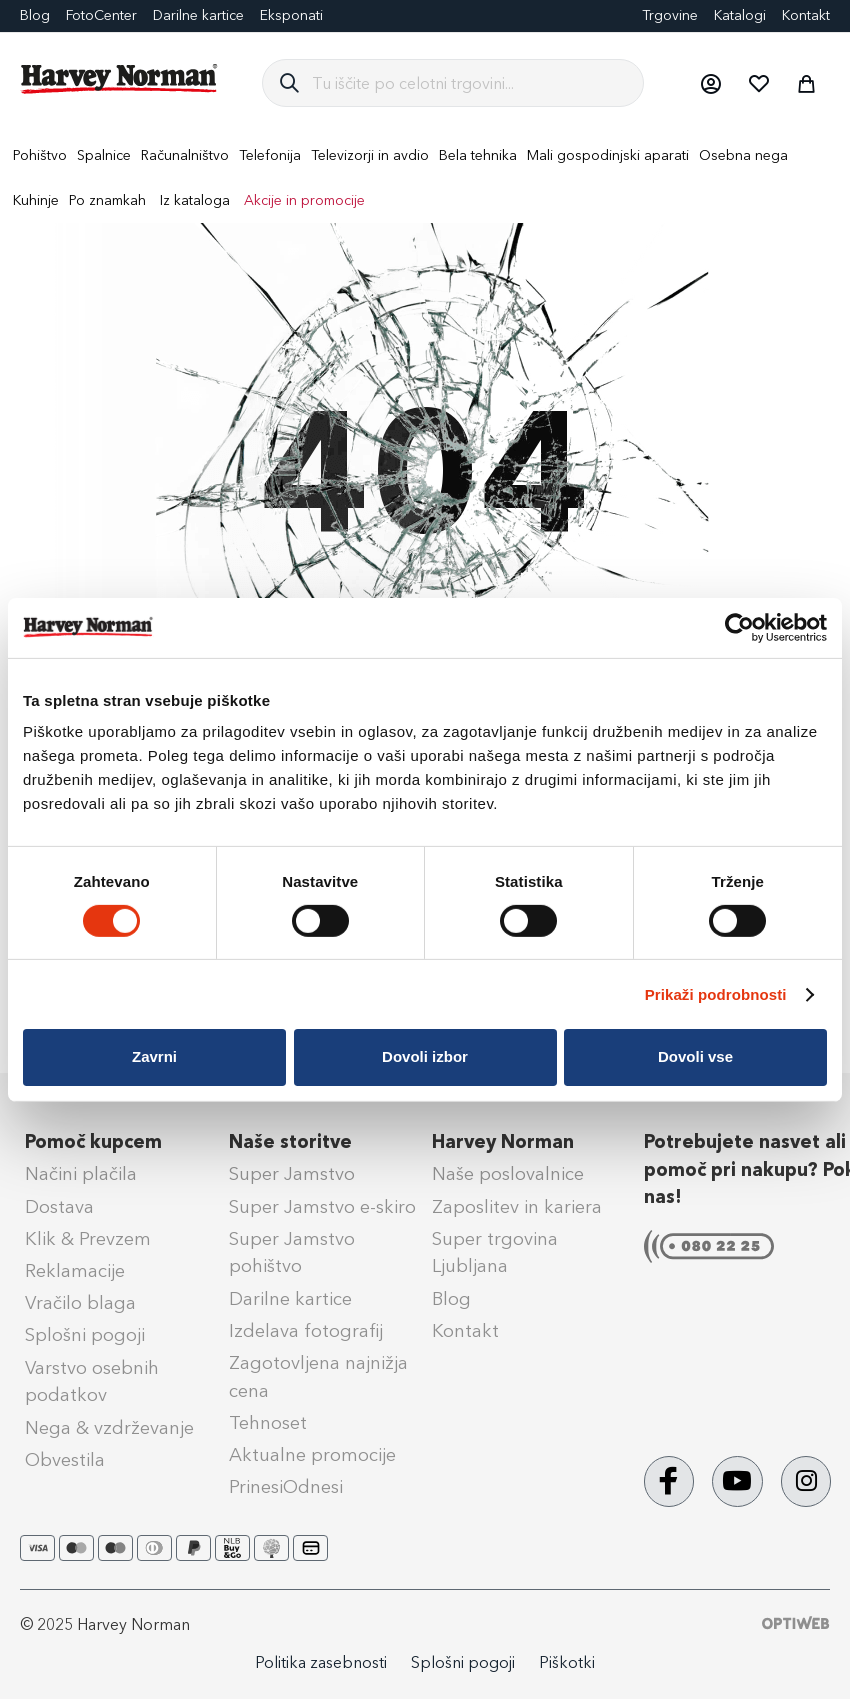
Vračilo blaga (80, 1303)
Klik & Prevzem (88, 1239)
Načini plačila (81, 1174)
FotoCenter (101, 15)
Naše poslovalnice (508, 1174)
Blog (35, 15)
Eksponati (291, 15)
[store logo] (120, 79)
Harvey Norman (503, 1142)
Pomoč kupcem (93, 1142)
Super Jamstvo (292, 1174)
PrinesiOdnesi (286, 1487)
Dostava (59, 1207)
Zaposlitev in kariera (517, 1207)
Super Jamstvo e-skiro (322, 1207)
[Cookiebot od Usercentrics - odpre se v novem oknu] (739, 627)
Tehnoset (268, 1423)
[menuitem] (40, 155)
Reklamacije (75, 1271)
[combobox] (469, 83)
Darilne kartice (198, 15)
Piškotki (567, 1662)
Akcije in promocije (304, 200)
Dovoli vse (695, 1056)
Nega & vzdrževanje (109, 1428)
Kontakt (806, 15)
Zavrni (154, 1056)
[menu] (425, 178)
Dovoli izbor (425, 1056)
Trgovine (670, 15)
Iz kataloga (195, 200)
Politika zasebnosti (321, 1662)
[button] (710, 83)
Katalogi (740, 15)
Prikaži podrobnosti (716, 994)
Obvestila (65, 1460)
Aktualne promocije (312, 1455)
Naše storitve (290, 1142)
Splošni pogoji (85, 1335)
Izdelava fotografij (306, 1331)
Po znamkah (107, 200)
